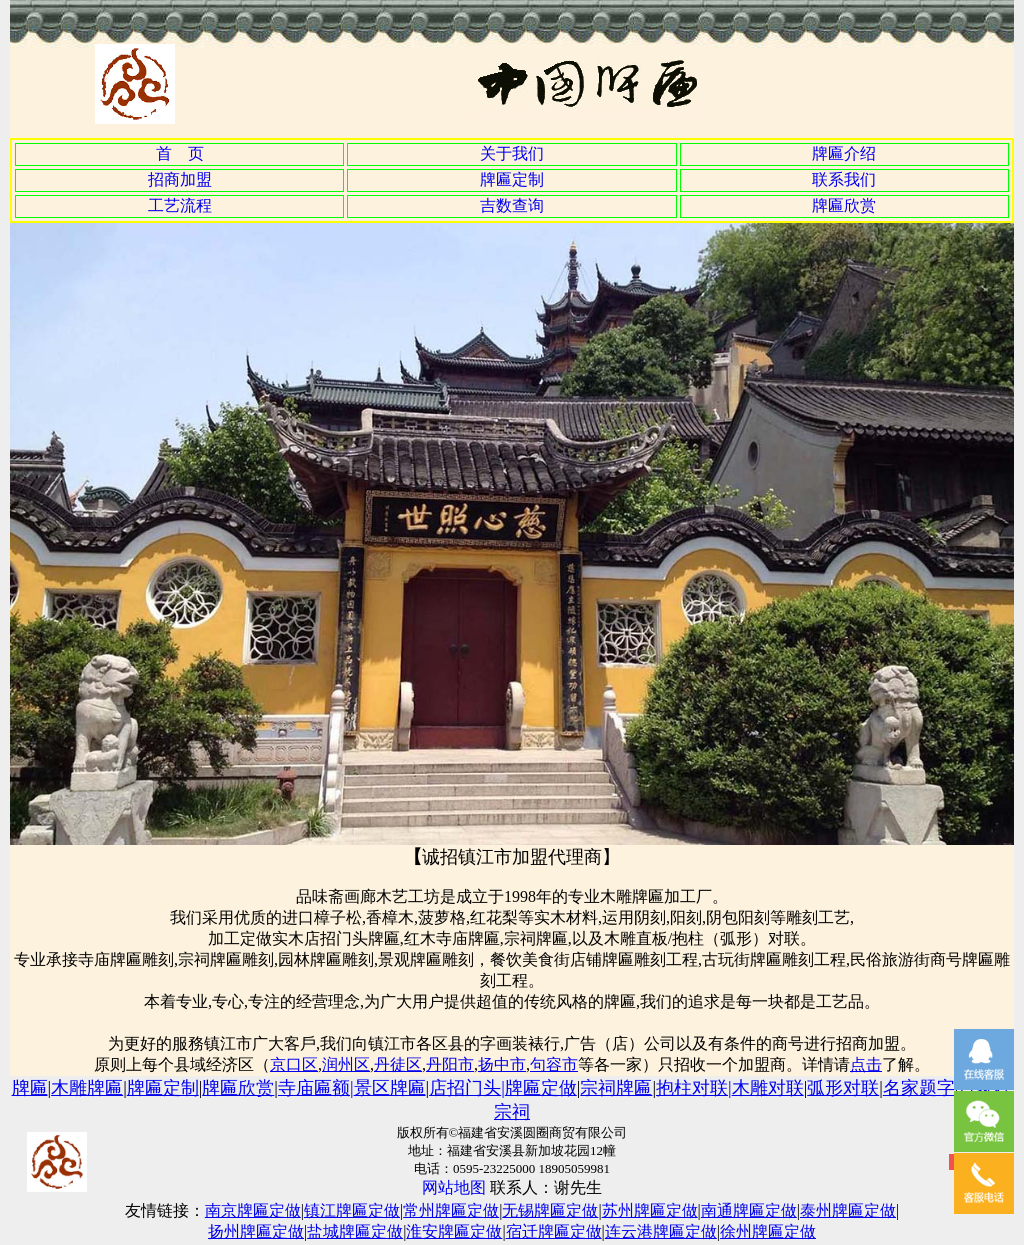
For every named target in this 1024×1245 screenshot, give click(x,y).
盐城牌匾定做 (355, 1231)
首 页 (180, 153)
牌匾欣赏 (844, 205)
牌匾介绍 (844, 153)
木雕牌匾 (87, 1088)
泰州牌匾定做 (848, 1210)
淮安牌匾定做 (454, 1231)
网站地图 (454, 1187)
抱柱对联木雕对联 (730, 1088)
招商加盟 (180, 179)
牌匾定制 (512, 179)
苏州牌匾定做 (650, 1210)
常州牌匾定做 (451, 1210)
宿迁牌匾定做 (554, 1231)
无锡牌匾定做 (550, 1210)
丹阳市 (450, 1064)
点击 (866, 1064)
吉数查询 (512, 205)
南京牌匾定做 (253, 1210)
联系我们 (844, 179)
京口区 (294, 1064)
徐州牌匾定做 (768, 1231)
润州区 (346, 1064)
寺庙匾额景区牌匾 (352, 1088)
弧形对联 (843, 1088)
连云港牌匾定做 (661, 1231)
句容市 (554, 1064)
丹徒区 (398, 1064)
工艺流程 (180, 205)
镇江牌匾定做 (352, 1210)
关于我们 (512, 153)
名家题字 (919, 1088)
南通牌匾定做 (749, 1210)
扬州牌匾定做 (256, 1231)
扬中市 (502, 1064)
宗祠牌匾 (616, 1088)
